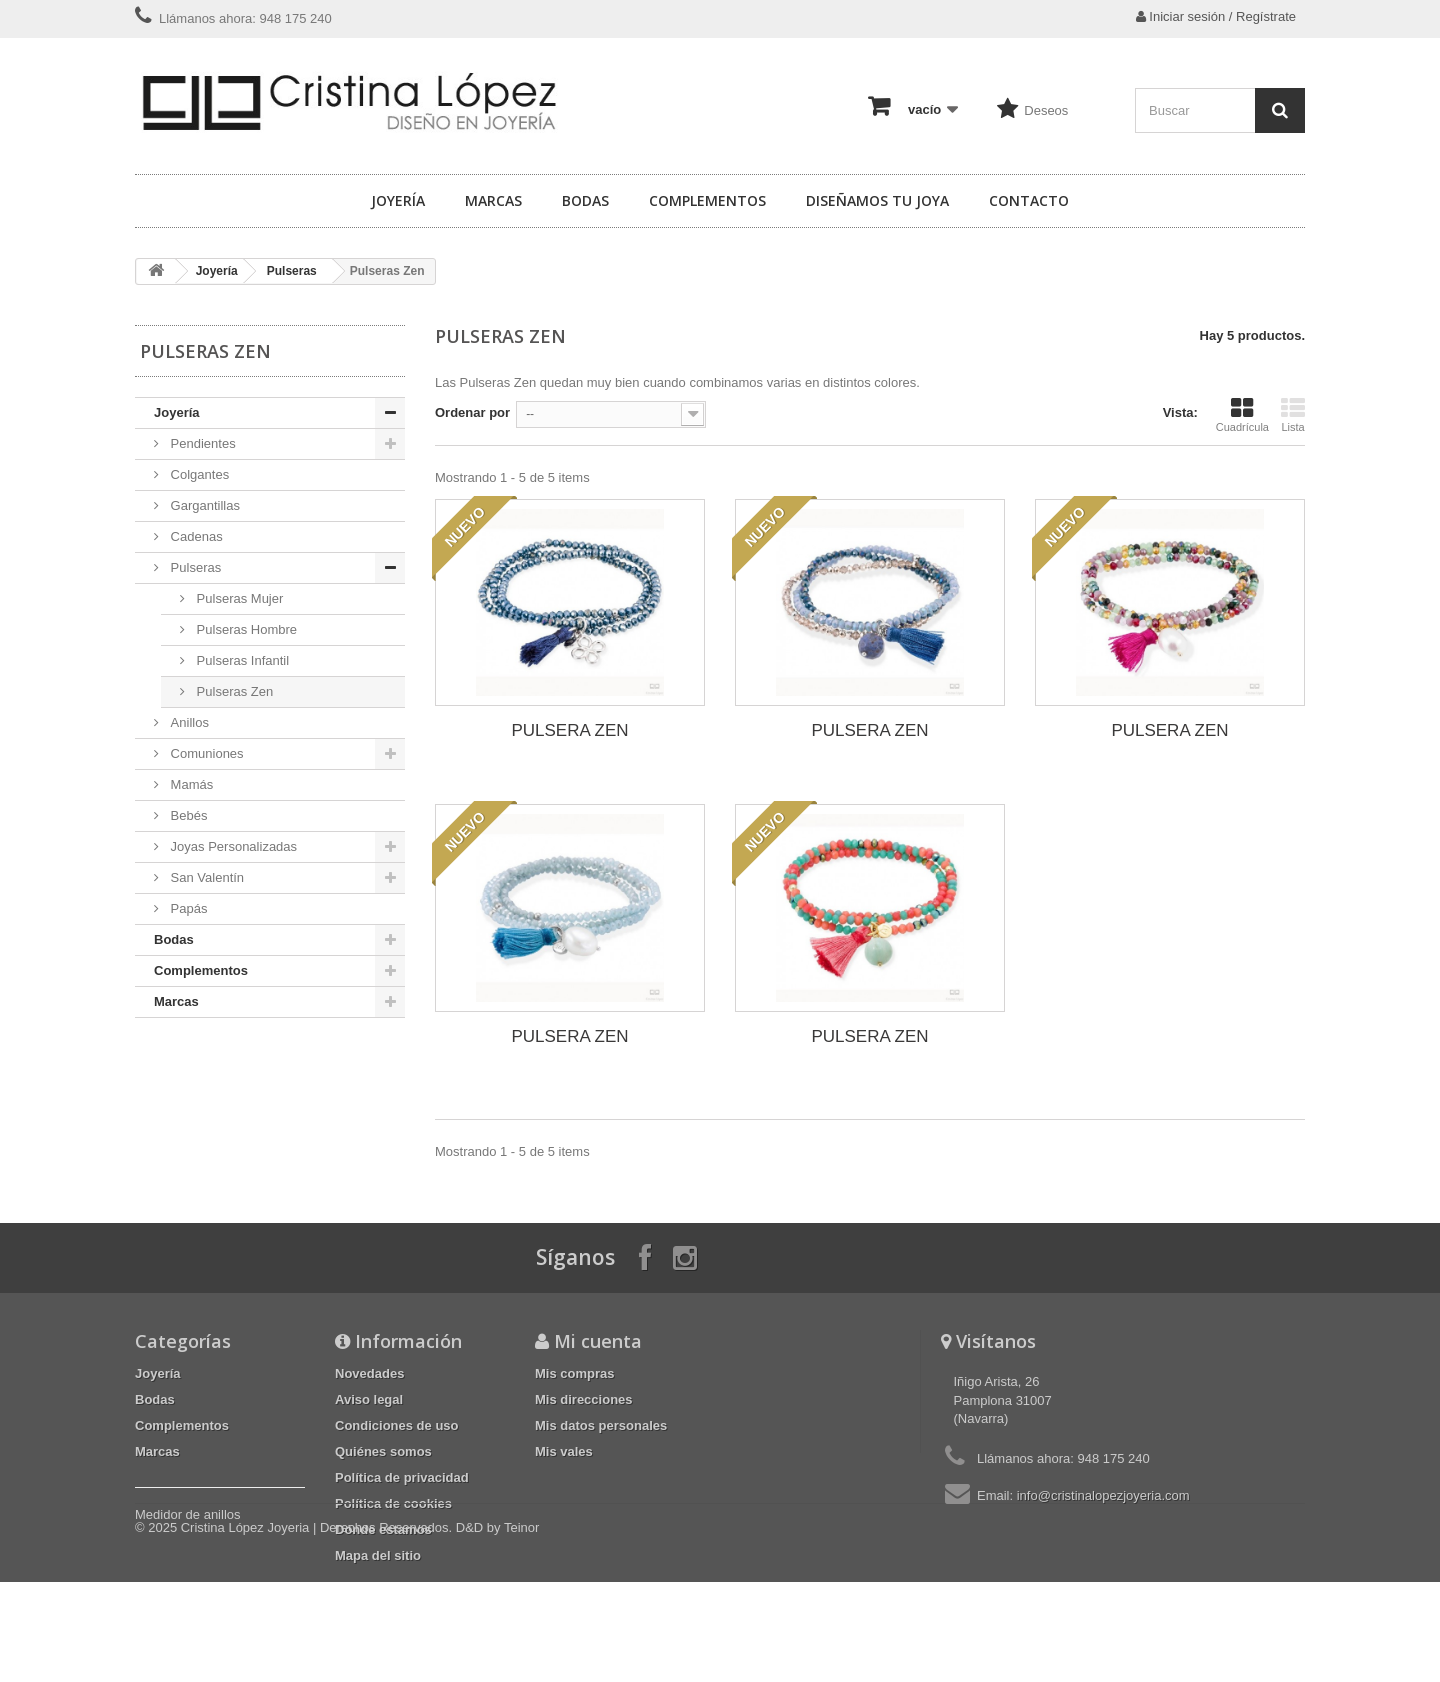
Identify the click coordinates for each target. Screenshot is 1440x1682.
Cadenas (195, 536)
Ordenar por (472, 412)
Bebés (187, 815)
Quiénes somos (383, 1451)
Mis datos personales (601, 1425)
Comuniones (205, 753)
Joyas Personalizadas (232, 846)
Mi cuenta (598, 1341)
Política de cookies (393, 1503)
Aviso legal (369, 1399)
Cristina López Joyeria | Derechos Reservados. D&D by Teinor (360, 1627)
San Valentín (205, 877)
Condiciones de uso (397, 1425)
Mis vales (564, 1451)
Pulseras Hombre (245, 629)
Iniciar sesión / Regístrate (1216, 16)
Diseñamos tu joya (877, 200)
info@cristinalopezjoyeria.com (1103, 1495)
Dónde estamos (383, 1529)
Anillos (188, 722)
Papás (187, 908)
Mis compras (574, 1373)
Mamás (190, 784)
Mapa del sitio (378, 1555)
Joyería (398, 200)
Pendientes (201, 443)
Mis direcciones (584, 1399)
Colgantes (198, 474)
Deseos (1046, 110)
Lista (1293, 415)
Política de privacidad (402, 1477)
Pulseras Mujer (238, 598)
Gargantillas (203, 505)
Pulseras (292, 271)
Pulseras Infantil (241, 660)
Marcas (493, 200)
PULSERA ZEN (569, 730)
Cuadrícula (1242, 415)
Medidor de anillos (188, 1514)
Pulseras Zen (233, 691)
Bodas (585, 200)
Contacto (1029, 200)
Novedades (369, 1373)
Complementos (707, 200)
